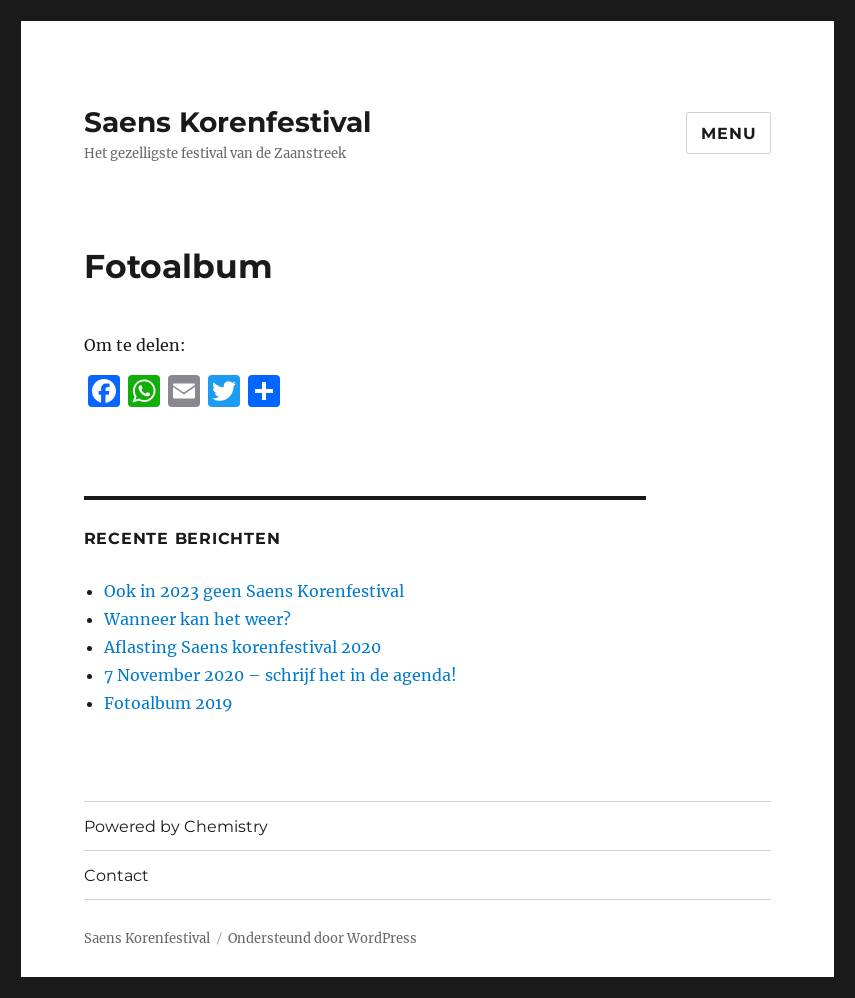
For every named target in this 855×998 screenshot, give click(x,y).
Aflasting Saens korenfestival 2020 (242, 647)
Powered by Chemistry (176, 826)
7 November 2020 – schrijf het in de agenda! (280, 675)
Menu (728, 133)
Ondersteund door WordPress (322, 938)
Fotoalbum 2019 (168, 703)
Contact (116, 875)
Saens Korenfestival (227, 122)
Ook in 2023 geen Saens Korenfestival (254, 591)
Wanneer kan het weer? (197, 619)
